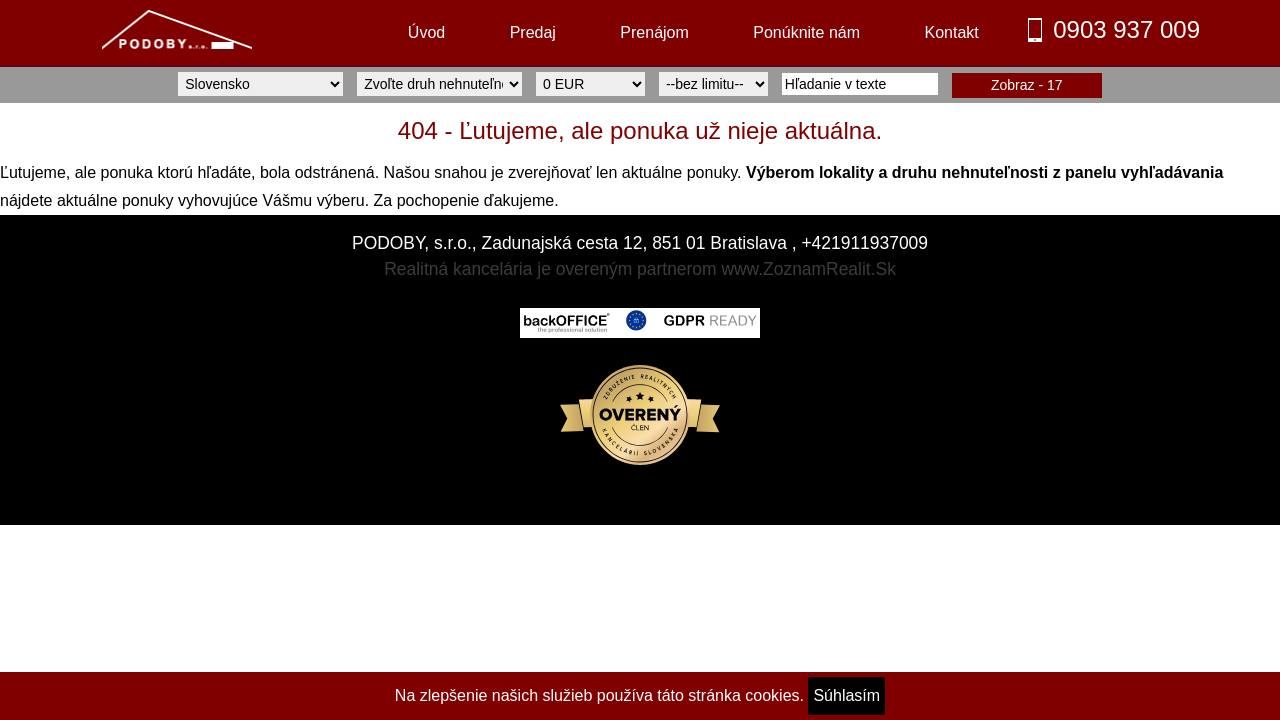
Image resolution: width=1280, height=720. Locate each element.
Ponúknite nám (806, 32)
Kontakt (951, 32)
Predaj (533, 32)
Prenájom (654, 32)
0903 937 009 (1126, 29)
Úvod (426, 32)
